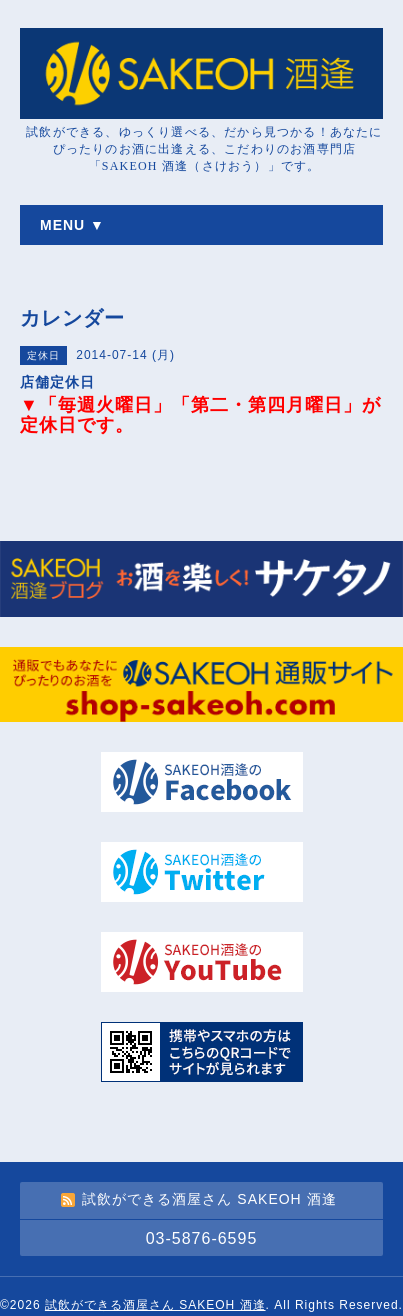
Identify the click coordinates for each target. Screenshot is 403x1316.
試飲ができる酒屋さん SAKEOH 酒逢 (155, 1305)
